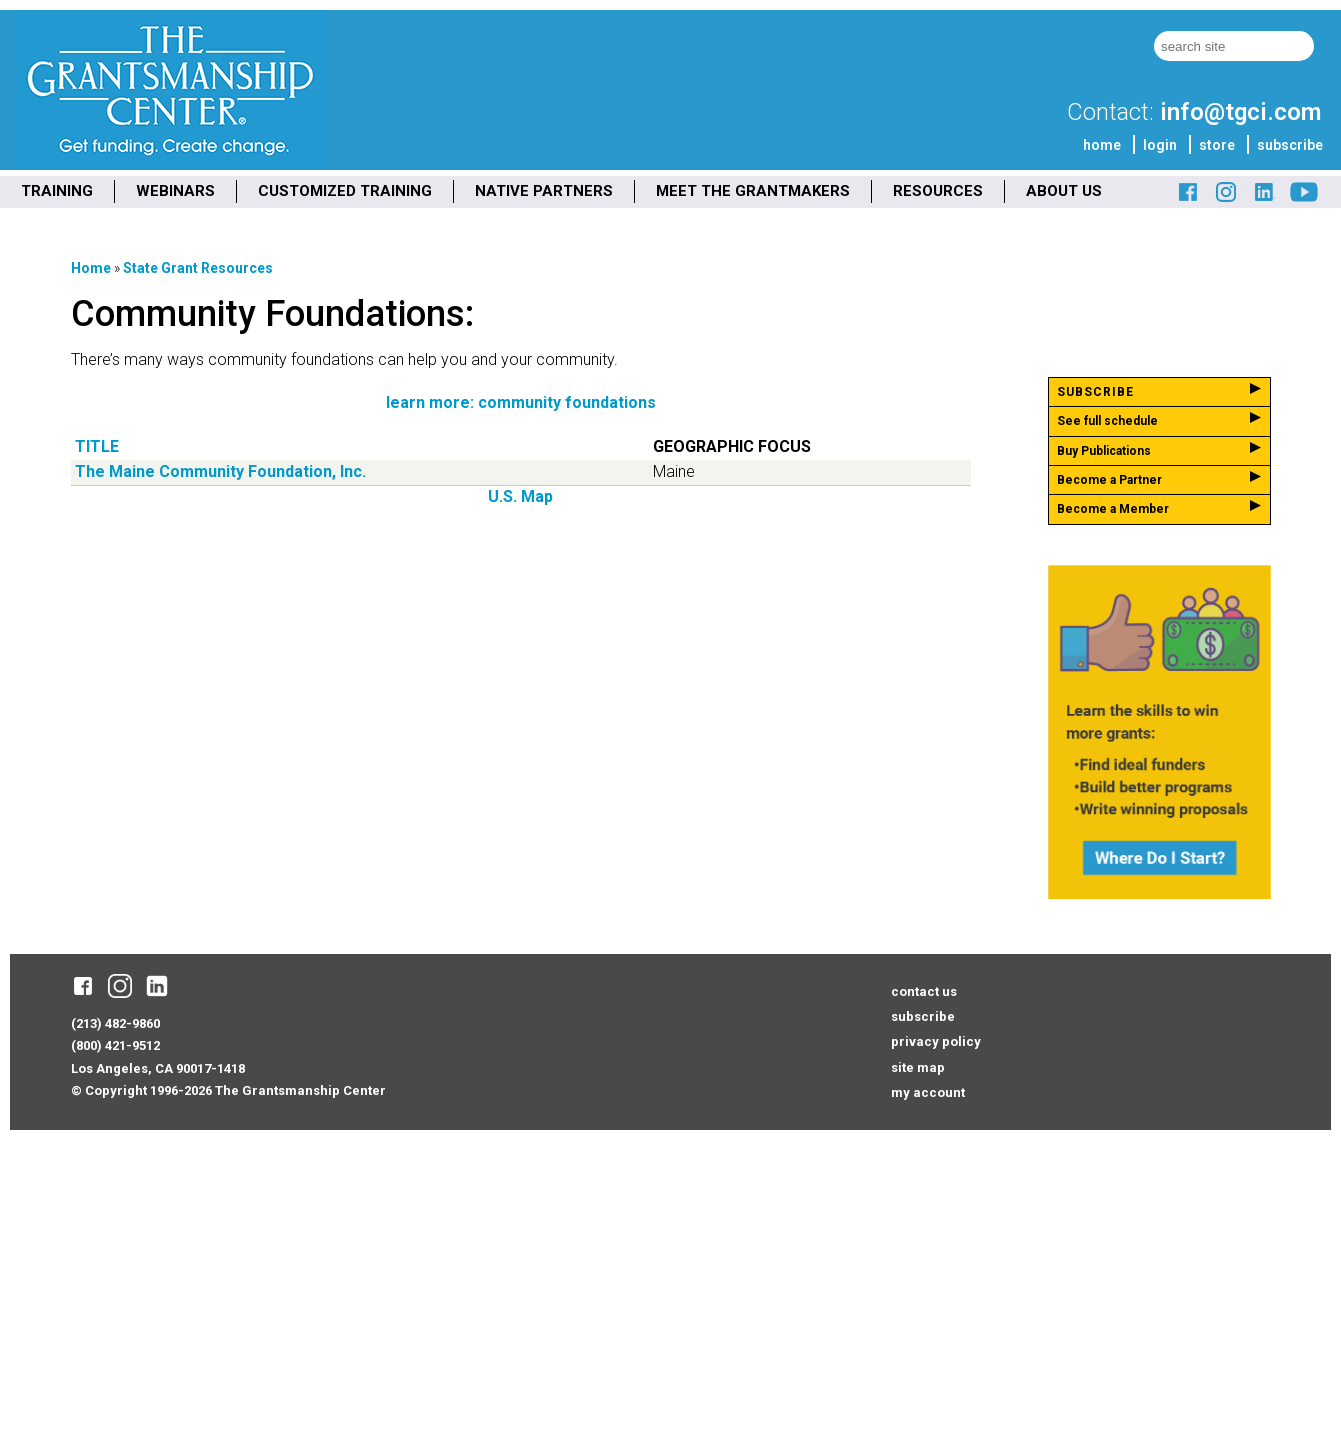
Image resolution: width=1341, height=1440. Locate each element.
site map (918, 1067)
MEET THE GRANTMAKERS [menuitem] (753, 191)
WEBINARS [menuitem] (175, 191)
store (1217, 145)
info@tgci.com (1240, 112)
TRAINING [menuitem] (57, 191)
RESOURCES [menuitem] (938, 191)
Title (97, 446)
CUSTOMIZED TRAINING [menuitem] (345, 191)
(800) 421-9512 (115, 1045)
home (1102, 145)
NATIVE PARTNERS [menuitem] (544, 191)
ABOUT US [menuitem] (1064, 191)
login (1160, 145)
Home (91, 268)
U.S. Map (520, 496)
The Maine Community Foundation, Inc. (220, 471)
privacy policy (936, 1041)
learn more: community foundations (521, 402)
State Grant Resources (198, 268)
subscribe (1290, 145)
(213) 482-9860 (115, 1023)
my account (928, 1092)
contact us (924, 991)
